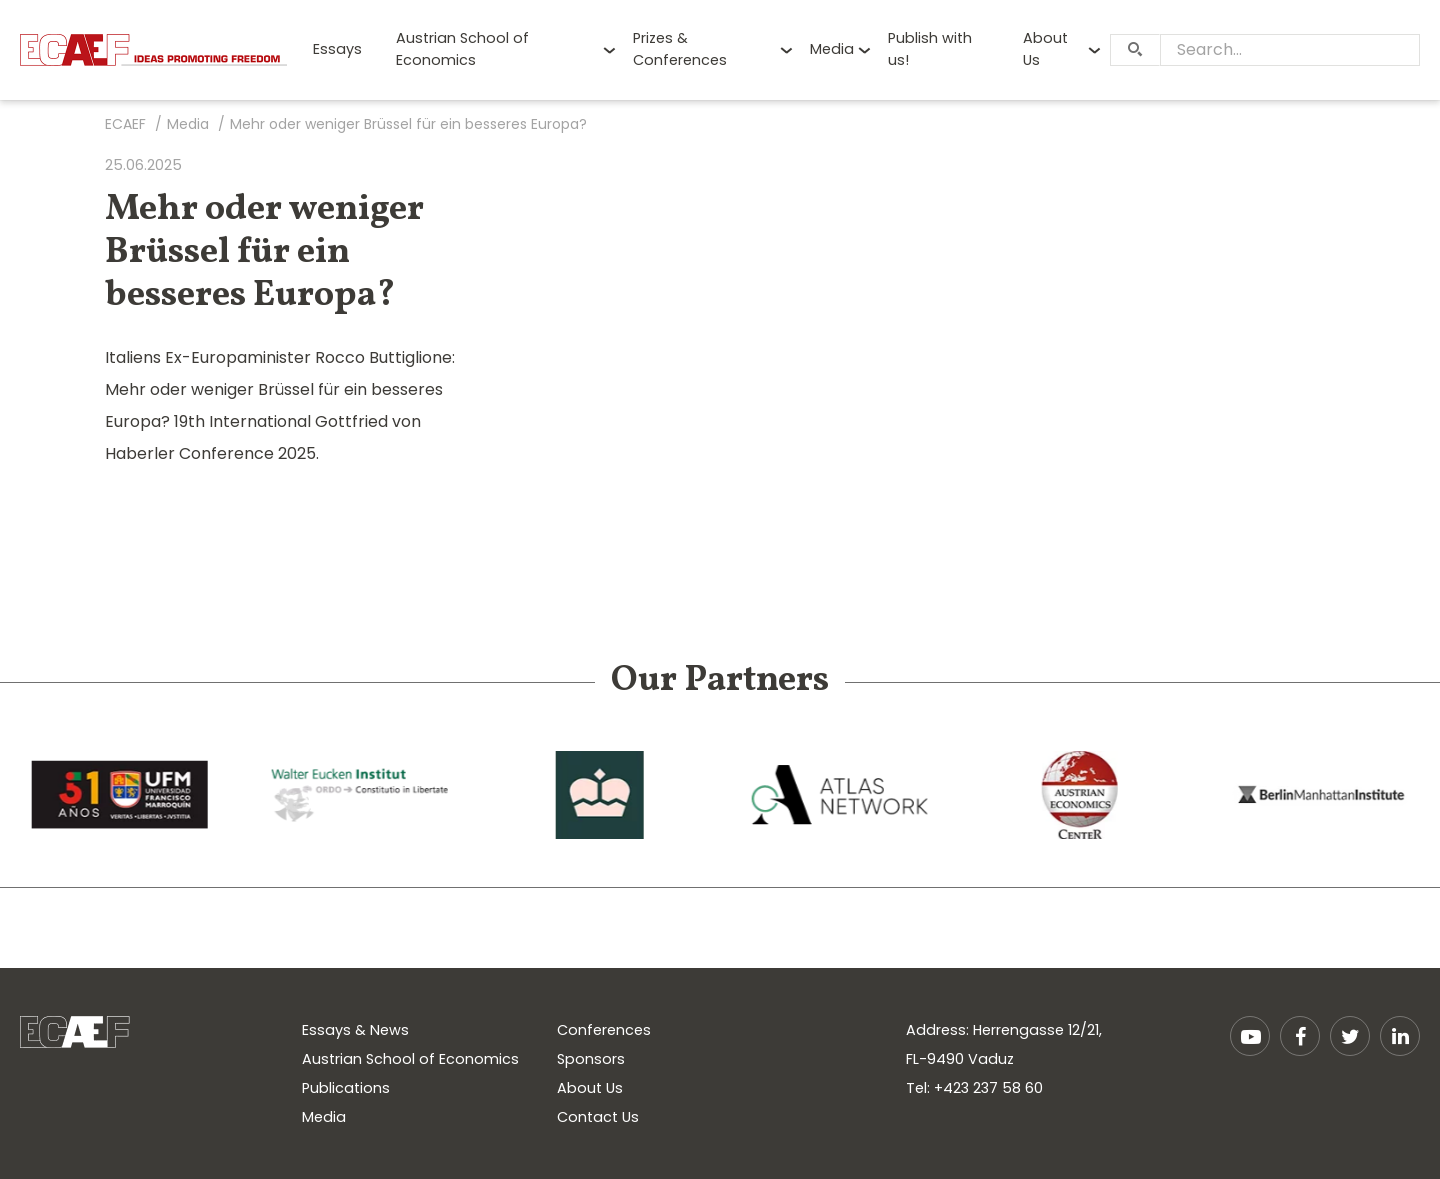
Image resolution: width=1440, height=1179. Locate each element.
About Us (1045, 49)
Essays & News (355, 1030)
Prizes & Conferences (680, 49)
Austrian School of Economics (462, 49)
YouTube (1250, 1036)
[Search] (1135, 50)
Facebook (1300, 1036)
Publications (346, 1088)
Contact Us (598, 1117)
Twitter (1350, 1036)
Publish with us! (930, 49)
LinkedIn (1400, 1036)
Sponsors (591, 1059)
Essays (337, 49)
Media (832, 49)
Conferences (604, 1030)
